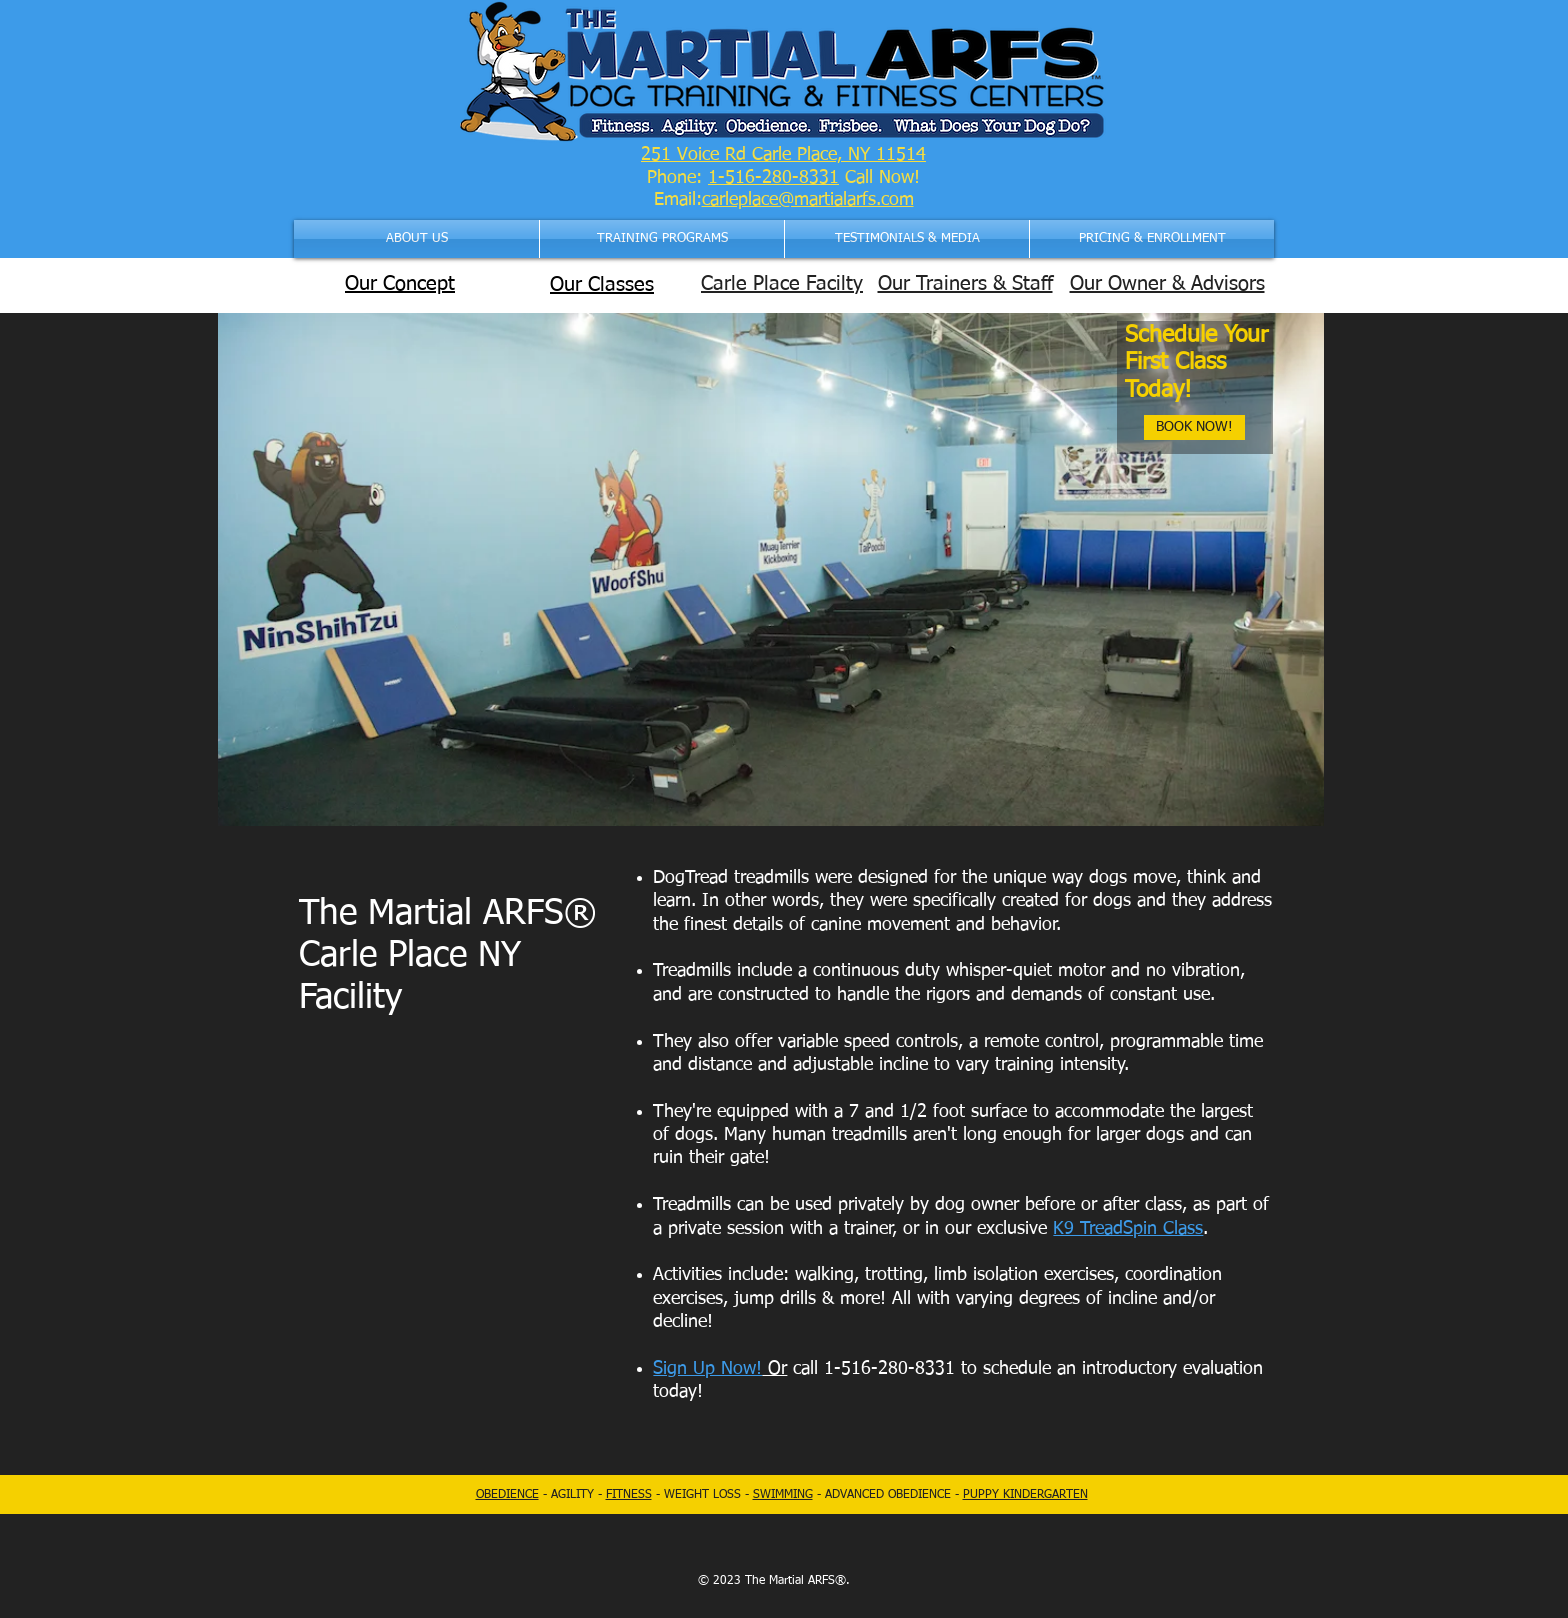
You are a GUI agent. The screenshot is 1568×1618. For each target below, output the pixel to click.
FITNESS (629, 1495)
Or (774, 1369)
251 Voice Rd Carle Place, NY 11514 (783, 155)
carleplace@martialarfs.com (808, 200)
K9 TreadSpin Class (1128, 1229)
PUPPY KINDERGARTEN (1025, 1495)
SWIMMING (783, 1495)
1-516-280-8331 (773, 178)
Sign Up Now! (707, 1369)
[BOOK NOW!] (1194, 427)
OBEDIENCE (507, 1495)
